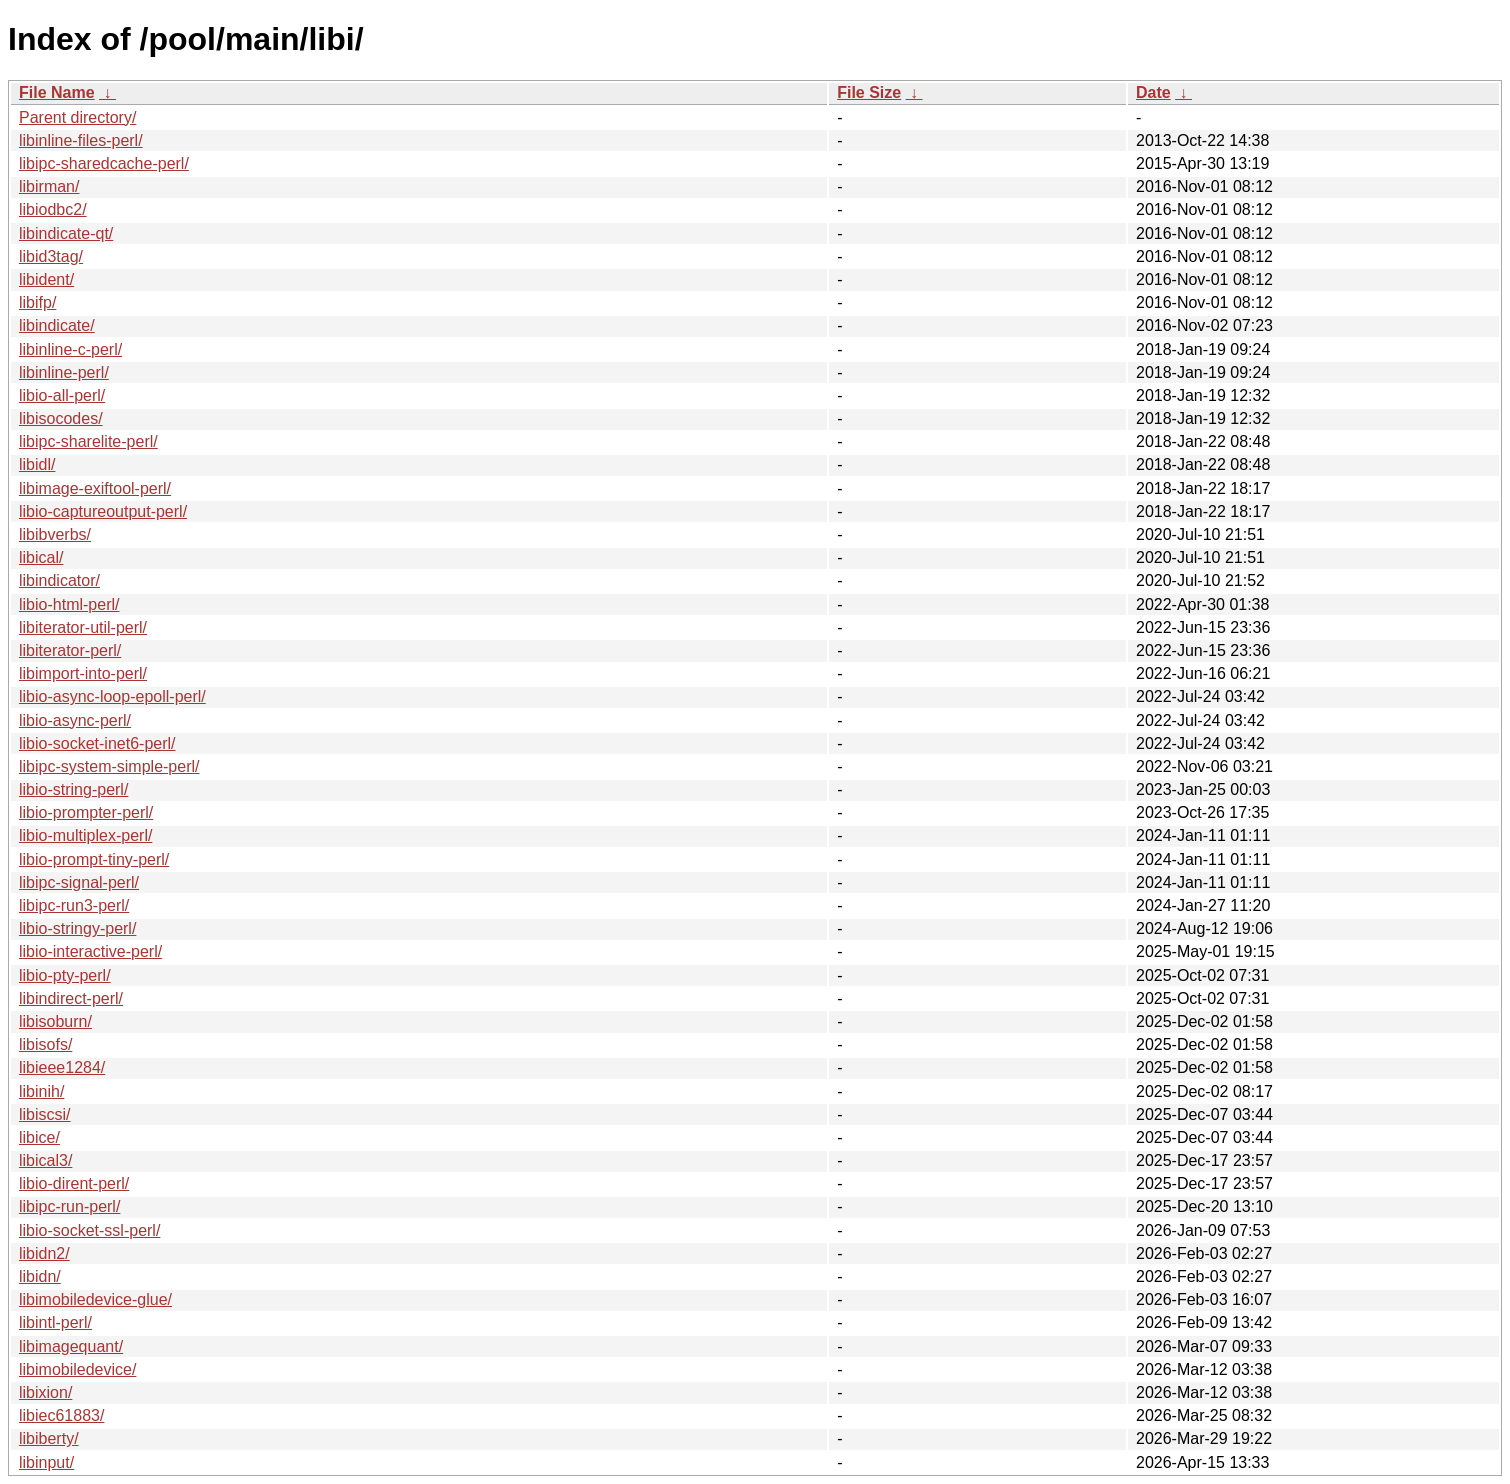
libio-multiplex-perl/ (85, 835)
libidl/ (37, 464)
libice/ (39, 1137)
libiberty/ (49, 1438)
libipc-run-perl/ (69, 1206)
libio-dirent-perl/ (74, 1183)
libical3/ (45, 1160)
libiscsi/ (45, 1114)
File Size (869, 92)
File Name (57, 92)
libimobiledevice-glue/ (95, 1299)
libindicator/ (59, 580)
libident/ (46, 279)
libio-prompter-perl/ (86, 812)
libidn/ (40, 1276)
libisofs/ (45, 1044)
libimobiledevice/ (77, 1369)
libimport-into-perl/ (83, 673)
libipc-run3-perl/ (74, 905)
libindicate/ (57, 325)
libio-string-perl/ (73, 789)
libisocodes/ (61, 418)
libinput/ (46, 1462)
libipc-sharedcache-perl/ (104, 163)
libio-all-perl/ (62, 395)
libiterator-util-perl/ (83, 627)
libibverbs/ (55, 534)
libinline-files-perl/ (81, 140)
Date (1153, 92)
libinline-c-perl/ (70, 349)
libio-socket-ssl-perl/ (89, 1230)
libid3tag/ (51, 256)
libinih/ (41, 1091)
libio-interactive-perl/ (90, 951)
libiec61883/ (61, 1415)
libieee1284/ (62, 1067)
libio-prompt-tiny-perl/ (94, 859)
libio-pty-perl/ (65, 975)
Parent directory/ (77, 117)
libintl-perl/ (55, 1322)
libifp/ (37, 302)
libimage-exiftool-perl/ (95, 488)
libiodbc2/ (53, 209)
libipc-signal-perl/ (79, 882)
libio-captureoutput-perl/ (103, 511)
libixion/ (45, 1392)
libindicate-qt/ (66, 233)
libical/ (41, 557)
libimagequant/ (71, 1346)
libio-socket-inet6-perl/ (97, 743)
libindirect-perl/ (71, 998)
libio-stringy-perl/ (77, 928)
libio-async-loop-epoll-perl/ (112, 696)
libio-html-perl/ (69, 604)
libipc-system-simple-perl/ (109, 766)
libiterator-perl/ (70, 650)
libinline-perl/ (64, 372)
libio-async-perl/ (75, 720)
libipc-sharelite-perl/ (88, 441)
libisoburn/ (55, 1021)
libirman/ (49, 186)
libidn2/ (44, 1253)
